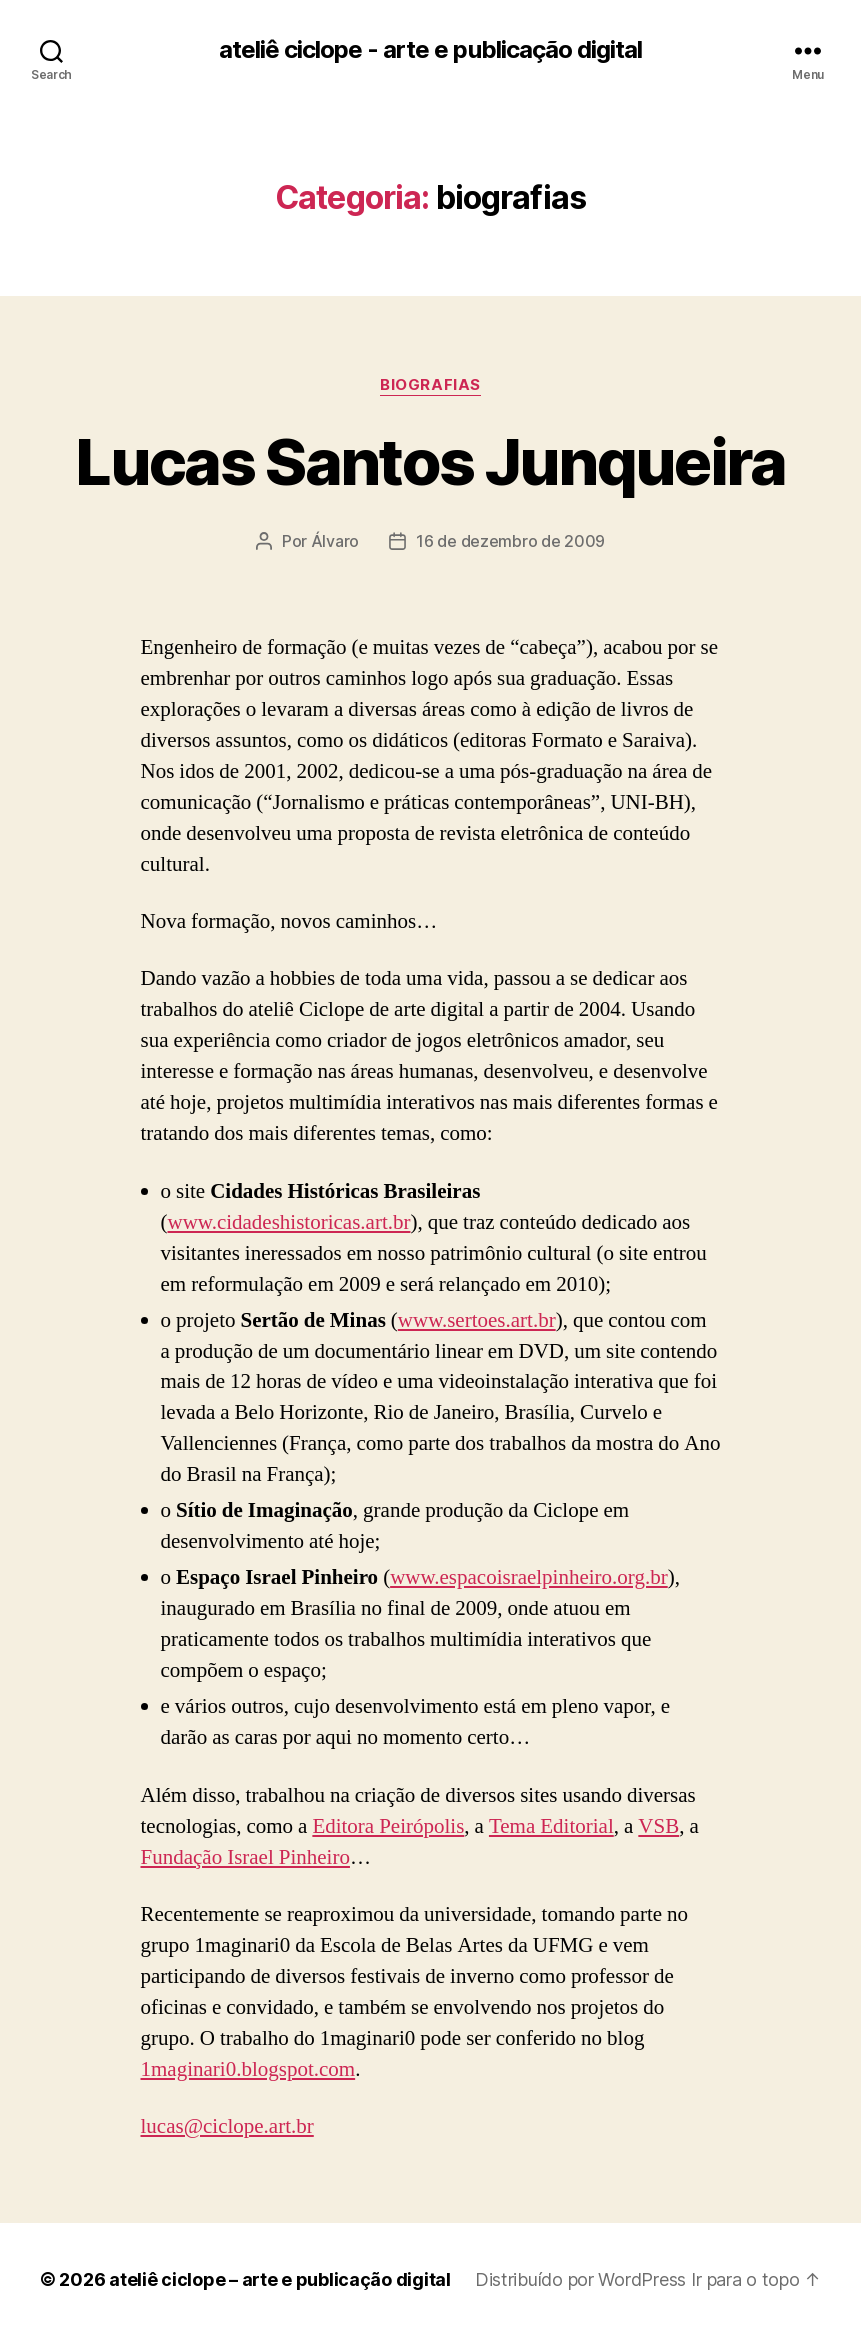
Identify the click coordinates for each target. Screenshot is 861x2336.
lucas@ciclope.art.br (227, 2126)
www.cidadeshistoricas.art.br (289, 1222)
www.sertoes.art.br (477, 1320)
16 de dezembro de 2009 (510, 541)
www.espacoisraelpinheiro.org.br (529, 1577)
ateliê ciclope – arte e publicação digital (280, 2279)
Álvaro (335, 541)
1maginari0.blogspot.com (248, 2069)
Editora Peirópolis (388, 1826)
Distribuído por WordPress (580, 2279)
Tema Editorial (551, 1826)
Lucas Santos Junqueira (430, 461)
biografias (430, 385)
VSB (658, 1826)
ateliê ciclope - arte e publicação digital (430, 50)
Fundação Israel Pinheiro (245, 1857)
